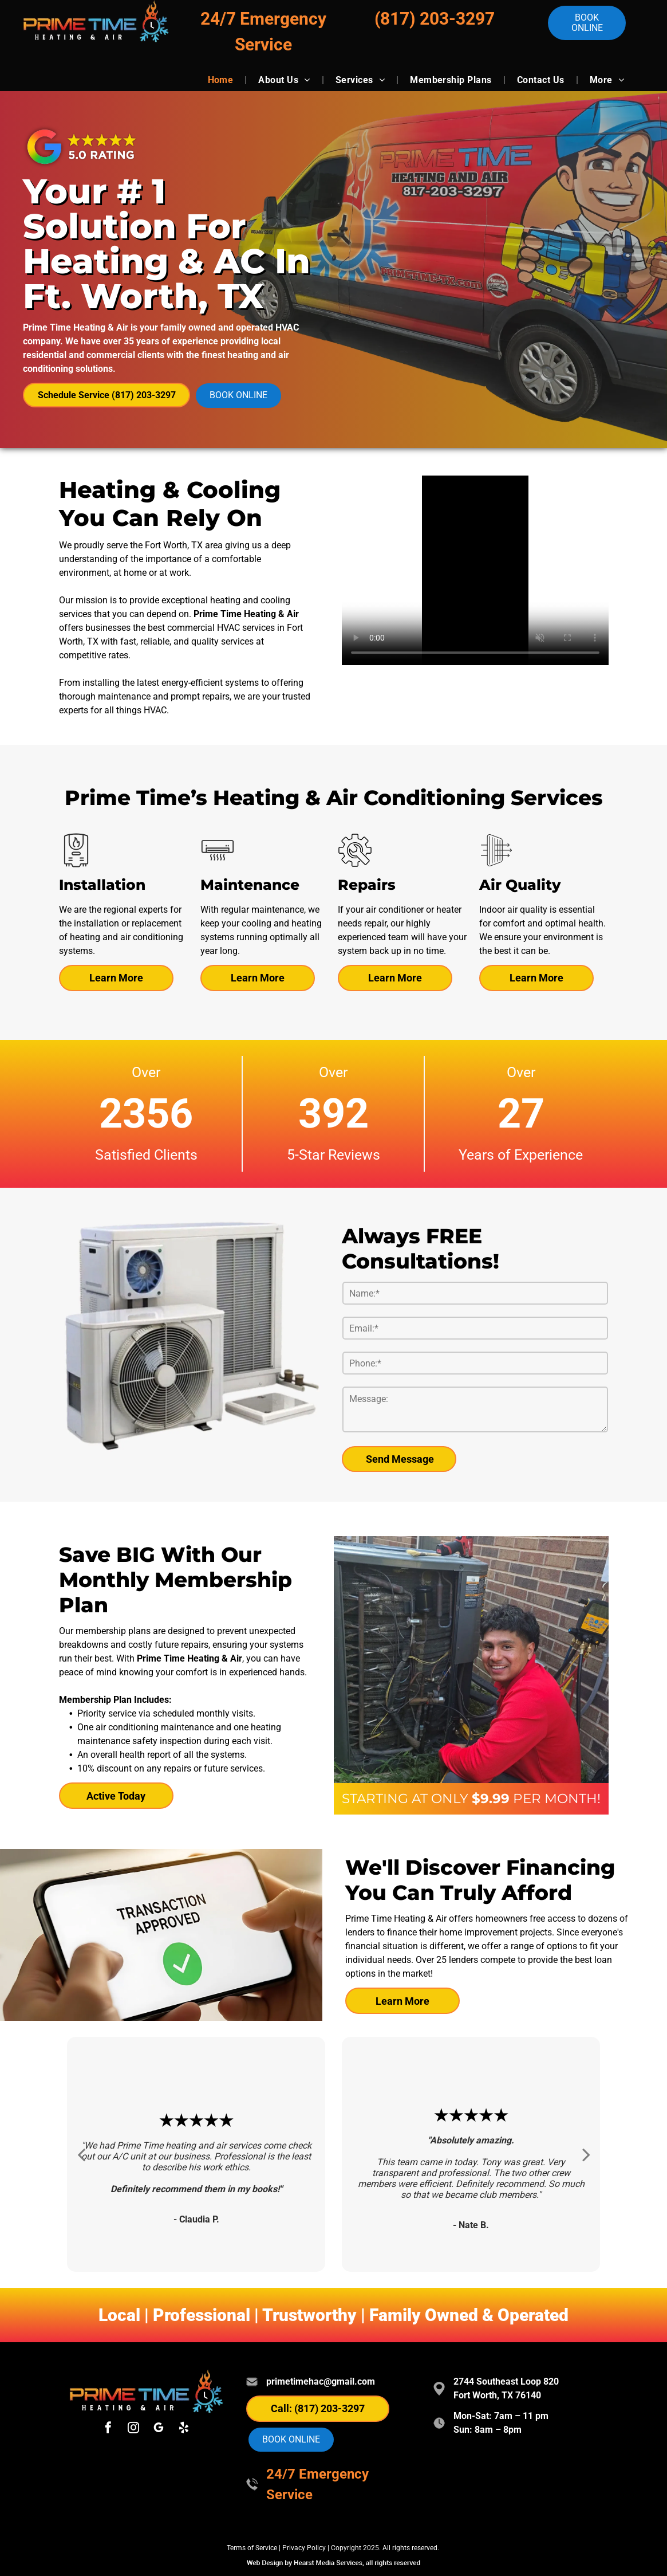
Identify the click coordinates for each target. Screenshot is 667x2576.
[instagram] (133, 2429)
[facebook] (108, 2429)
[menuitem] (221, 80)
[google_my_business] (158, 2429)
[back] (81, 2155)
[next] (586, 2155)
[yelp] (183, 2429)
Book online (587, 22)
